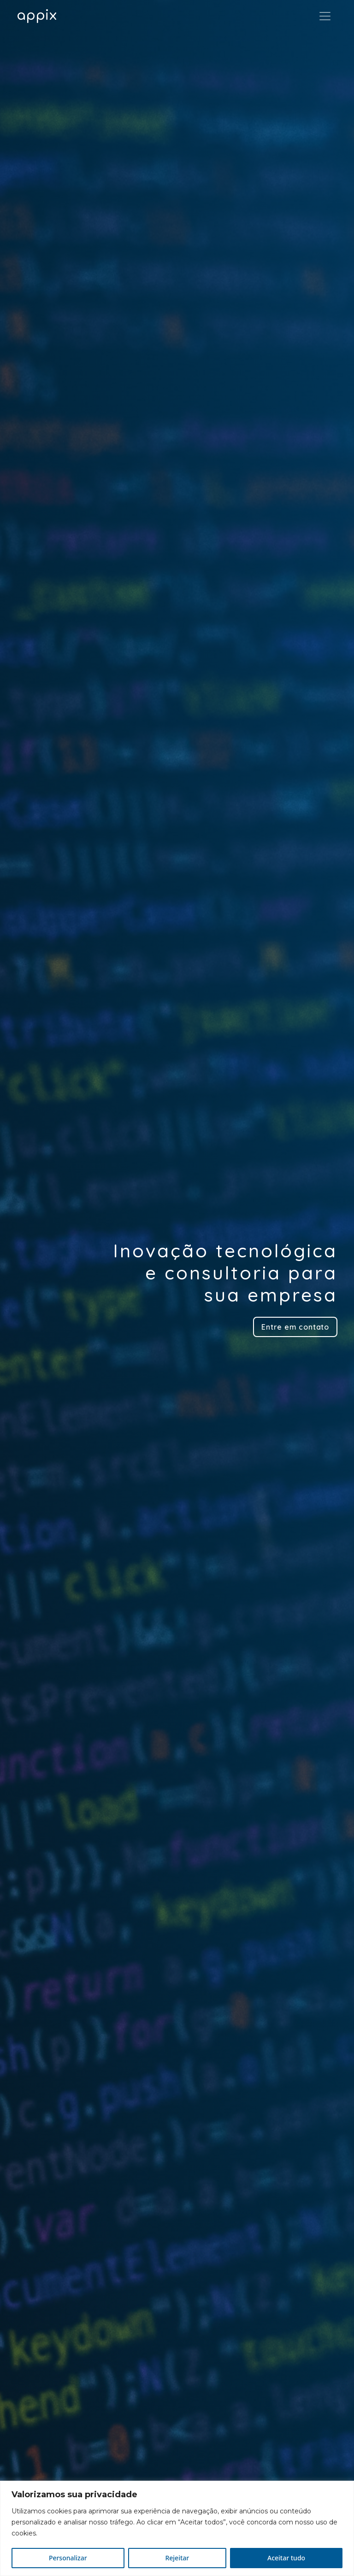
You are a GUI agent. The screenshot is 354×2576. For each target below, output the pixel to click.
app (37, 15)
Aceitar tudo (286, 2557)
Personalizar (68, 2557)
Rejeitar (177, 2557)
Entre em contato (295, 1327)
